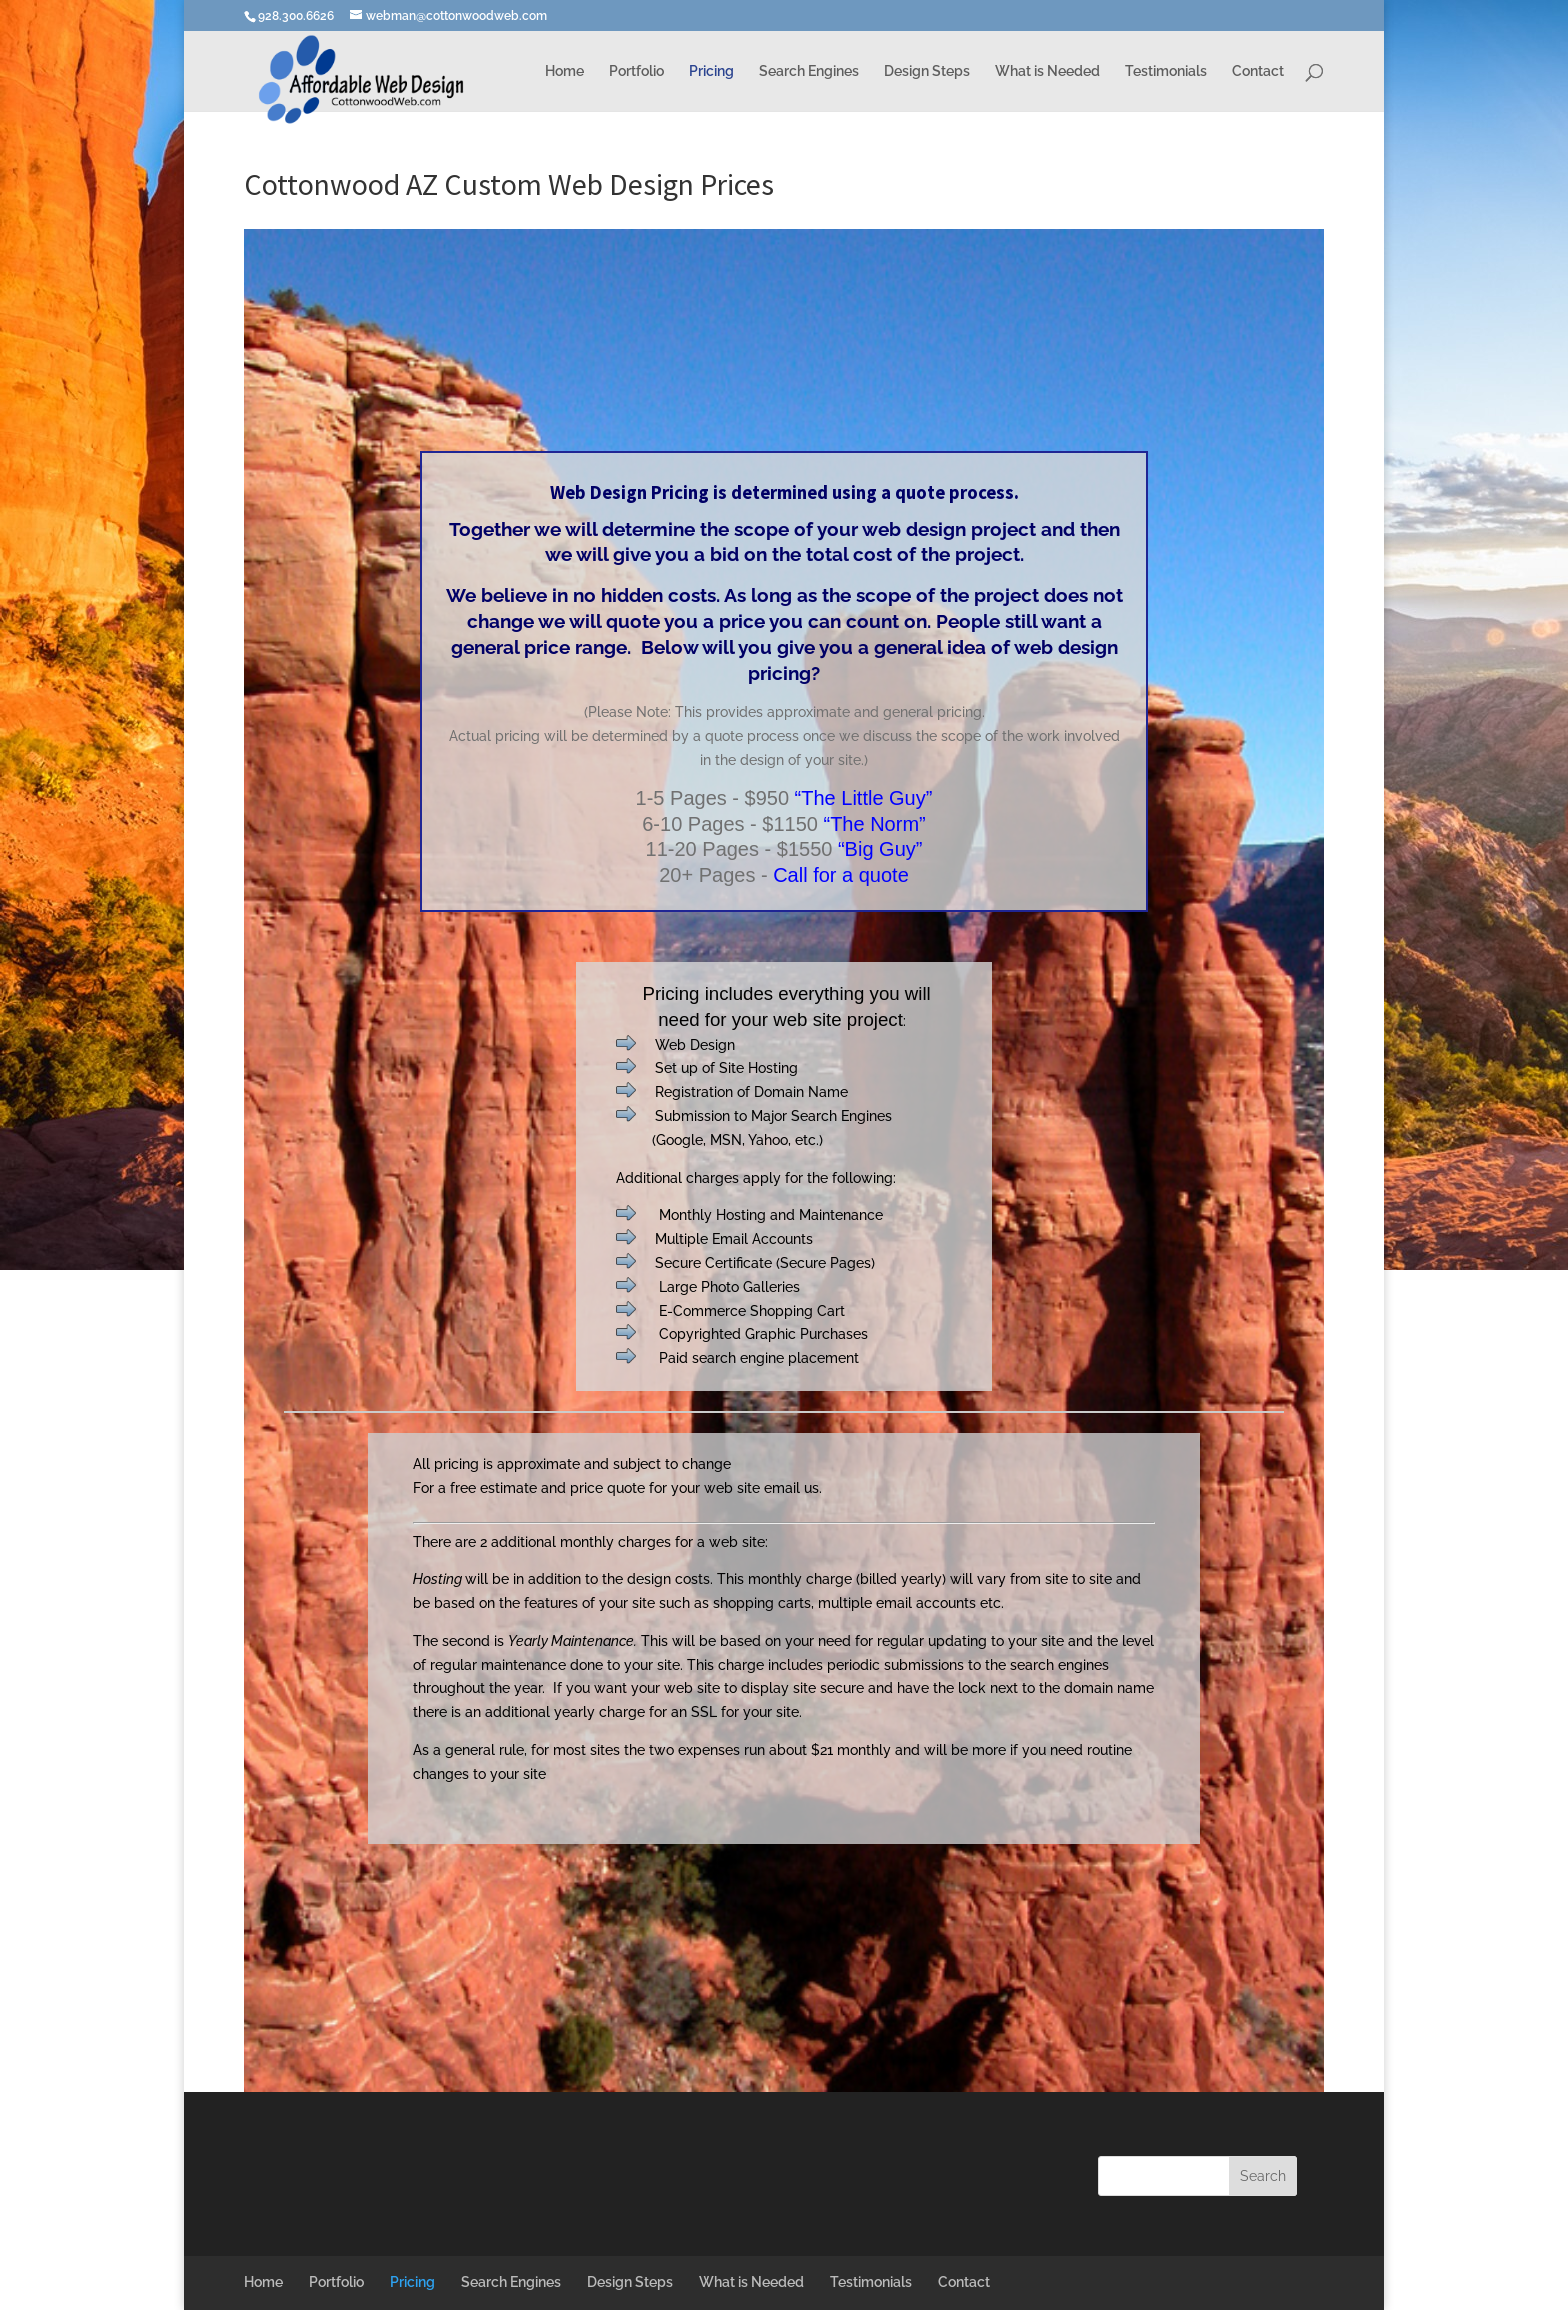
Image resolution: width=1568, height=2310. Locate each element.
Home (564, 71)
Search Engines (809, 71)
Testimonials (1166, 71)
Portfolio (636, 71)
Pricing (711, 71)
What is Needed (1047, 71)
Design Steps (927, 71)
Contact (1258, 71)
